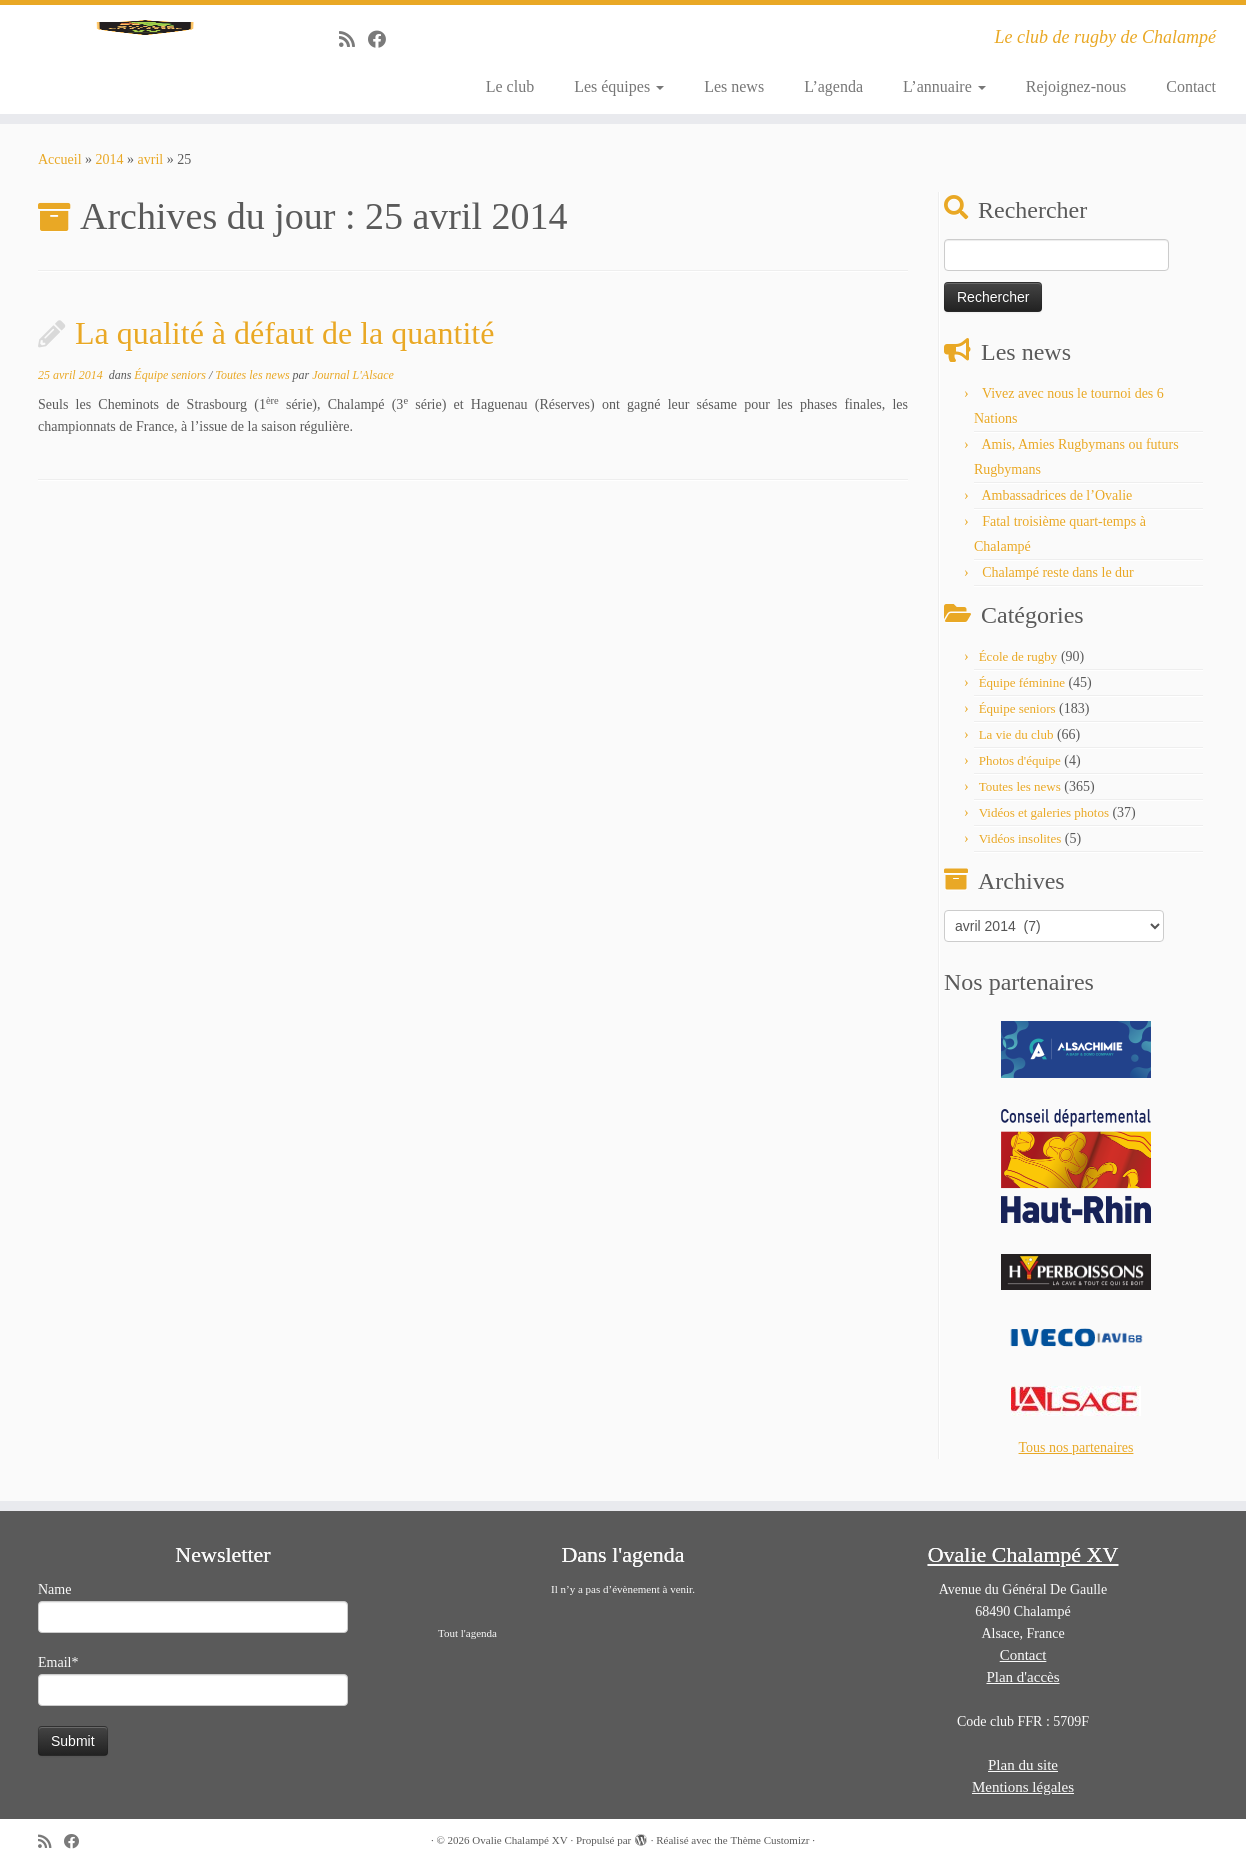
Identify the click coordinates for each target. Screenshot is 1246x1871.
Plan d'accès (1022, 1677)
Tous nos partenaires (1076, 1458)
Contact (1191, 86)
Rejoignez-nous (1076, 86)
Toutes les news (253, 386)
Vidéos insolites (1020, 849)
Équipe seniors (171, 386)
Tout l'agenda (467, 1633)
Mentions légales (1023, 1787)
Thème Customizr (769, 1840)
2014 (110, 170)
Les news (734, 86)
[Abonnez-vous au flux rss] (353, 40)
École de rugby (1018, 667)
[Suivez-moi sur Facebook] (383, 40)
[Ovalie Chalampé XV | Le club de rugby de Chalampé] (144, 65)
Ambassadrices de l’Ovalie (1056, 506)
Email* (193, 1680)
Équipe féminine (1022, 693)
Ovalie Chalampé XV (519, 1840)
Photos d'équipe (1020, 771)
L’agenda (833, 86)
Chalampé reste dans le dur (1058, 583)
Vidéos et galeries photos (1044, 823)
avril (151, 170)
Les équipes (619, 86)
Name (193, 1607)
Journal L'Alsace (353, 386)
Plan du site (1023, 1765)
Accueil (60, 170)
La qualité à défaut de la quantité (284, 344)
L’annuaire (944, 86)
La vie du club (1016, 745)
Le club (510, 86)
